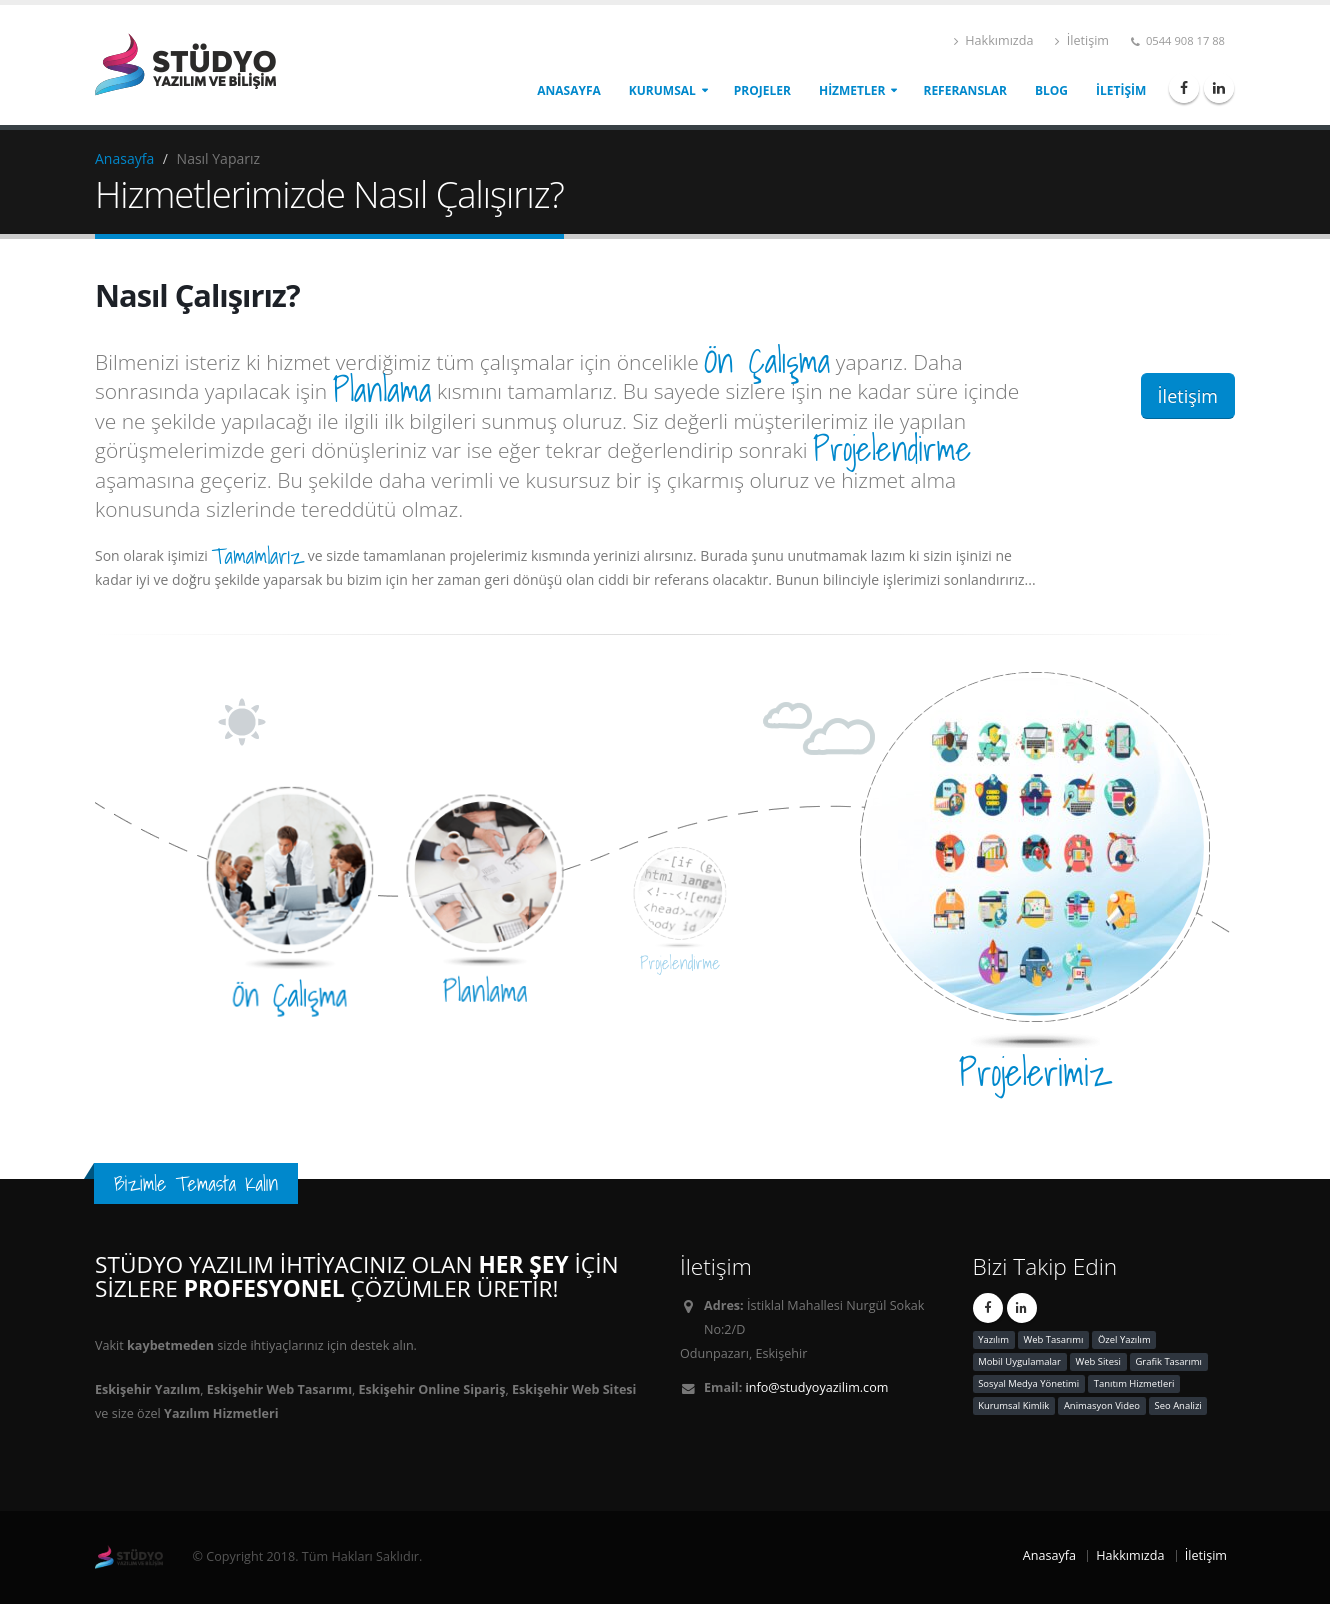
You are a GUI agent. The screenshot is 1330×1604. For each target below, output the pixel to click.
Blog (1051, 90)
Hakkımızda (993, 40)
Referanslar (965, 90)
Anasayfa (569, 90)
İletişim (1082, 40)
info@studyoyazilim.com (817, 1387)
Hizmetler (852, 90)
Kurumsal (662, 90)
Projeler (762, 90)
